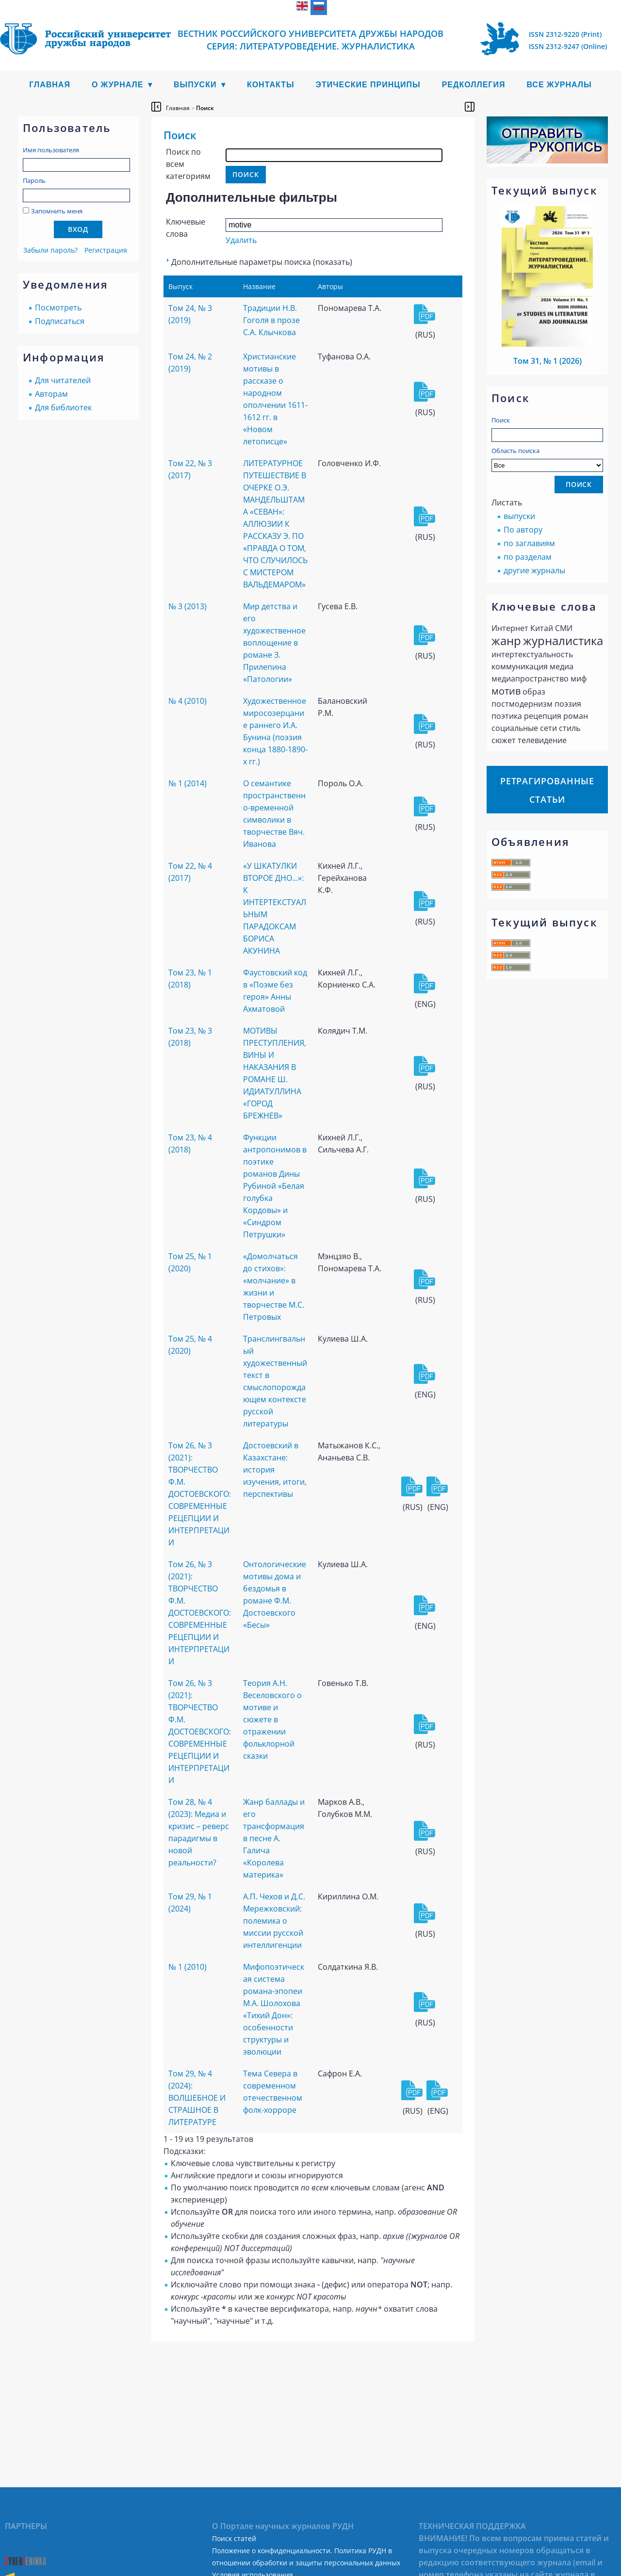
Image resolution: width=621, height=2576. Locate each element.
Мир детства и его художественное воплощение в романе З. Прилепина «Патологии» (274, 642)
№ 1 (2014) (187, 783)
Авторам (51, 394)
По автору (523, 529)
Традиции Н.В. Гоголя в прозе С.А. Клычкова (271, 320)
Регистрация (105, 250)
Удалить (241, 240)
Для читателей (63, 380)
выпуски (519, 516)
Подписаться (59, 321)
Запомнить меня (56, 211)
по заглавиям (529, 543)
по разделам (528, 556)
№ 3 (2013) (187, 606)
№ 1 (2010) (187, 1966)
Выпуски (195, 85)
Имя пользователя (51, 150)
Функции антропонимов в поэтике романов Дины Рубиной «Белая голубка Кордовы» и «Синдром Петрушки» (275, 1186)
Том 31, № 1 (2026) (547, 361)
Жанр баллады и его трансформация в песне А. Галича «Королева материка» (274, 1838)
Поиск (500, 420)
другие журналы (534, 570)
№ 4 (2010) (187, 701)
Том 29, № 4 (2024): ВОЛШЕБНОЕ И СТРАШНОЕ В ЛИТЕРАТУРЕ (197, 2097)
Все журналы (558, 85)
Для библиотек (63, 407)
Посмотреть (58, 307)
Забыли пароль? (50, 250)
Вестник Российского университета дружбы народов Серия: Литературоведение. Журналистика (310, 40)
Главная (49, 85)
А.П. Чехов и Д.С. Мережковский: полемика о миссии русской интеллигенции (274, 1920)
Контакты (270, 85)
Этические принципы (368, 85)
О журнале (118, 85)
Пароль (34, 180)
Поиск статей (234, 2538)
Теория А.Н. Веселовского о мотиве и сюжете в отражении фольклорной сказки (272, 1719)
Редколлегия (474, 85)
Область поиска (547, 459)
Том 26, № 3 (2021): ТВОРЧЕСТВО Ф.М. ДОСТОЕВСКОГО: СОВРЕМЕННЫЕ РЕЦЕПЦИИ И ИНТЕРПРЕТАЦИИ (199, 1494)
